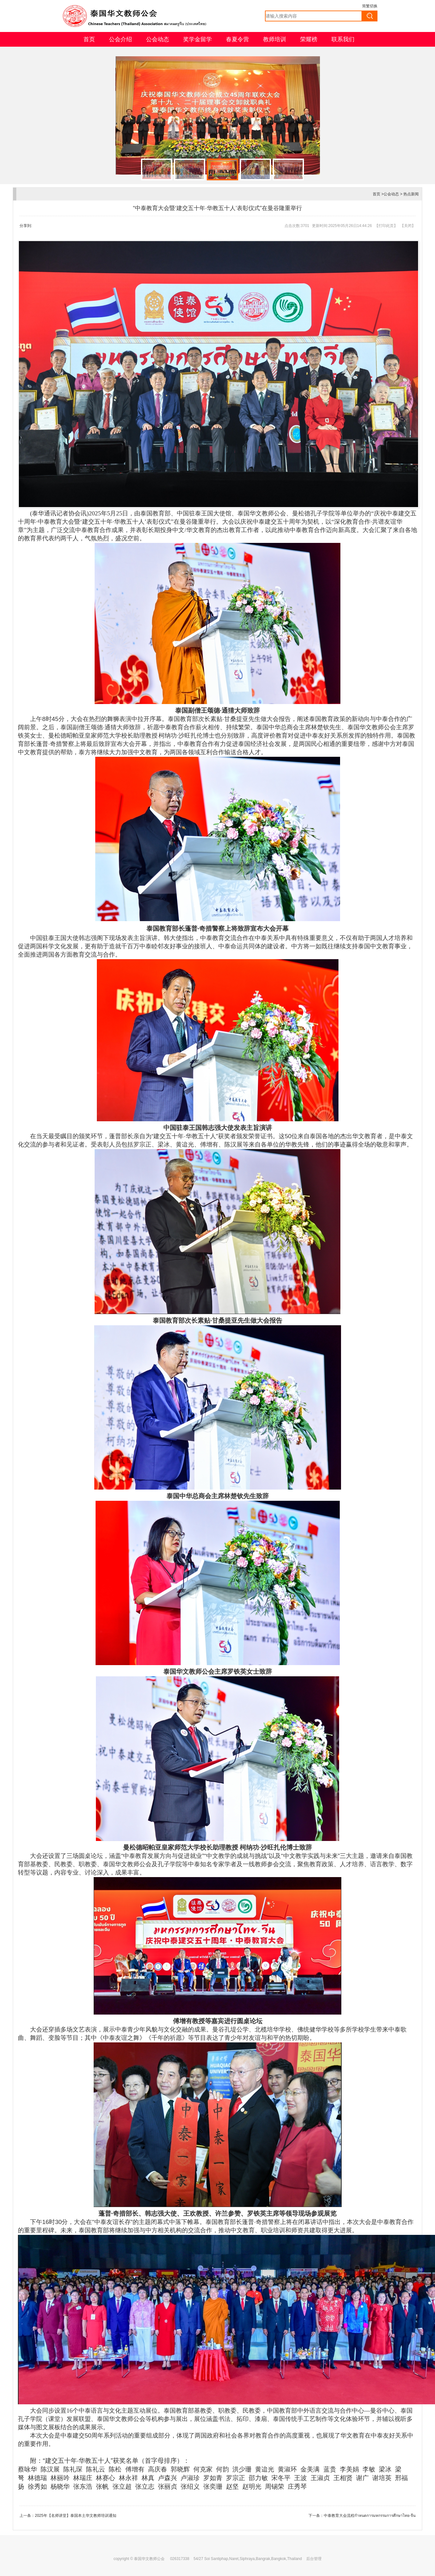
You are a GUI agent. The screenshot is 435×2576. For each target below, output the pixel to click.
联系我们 (342, 39)
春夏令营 (237, 39)
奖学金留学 (197, 39)
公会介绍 (120, 39)
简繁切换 (369, 6)
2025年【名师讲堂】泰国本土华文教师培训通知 (75, 2515)
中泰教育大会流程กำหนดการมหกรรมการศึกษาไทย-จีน (370, 2515)
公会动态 (157, 39)
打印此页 (386, 225)
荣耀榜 (308, 39)
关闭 (408, 225)
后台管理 (314, 2558)
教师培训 (274, 39)
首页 (89, 39)
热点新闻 (411, 194)
